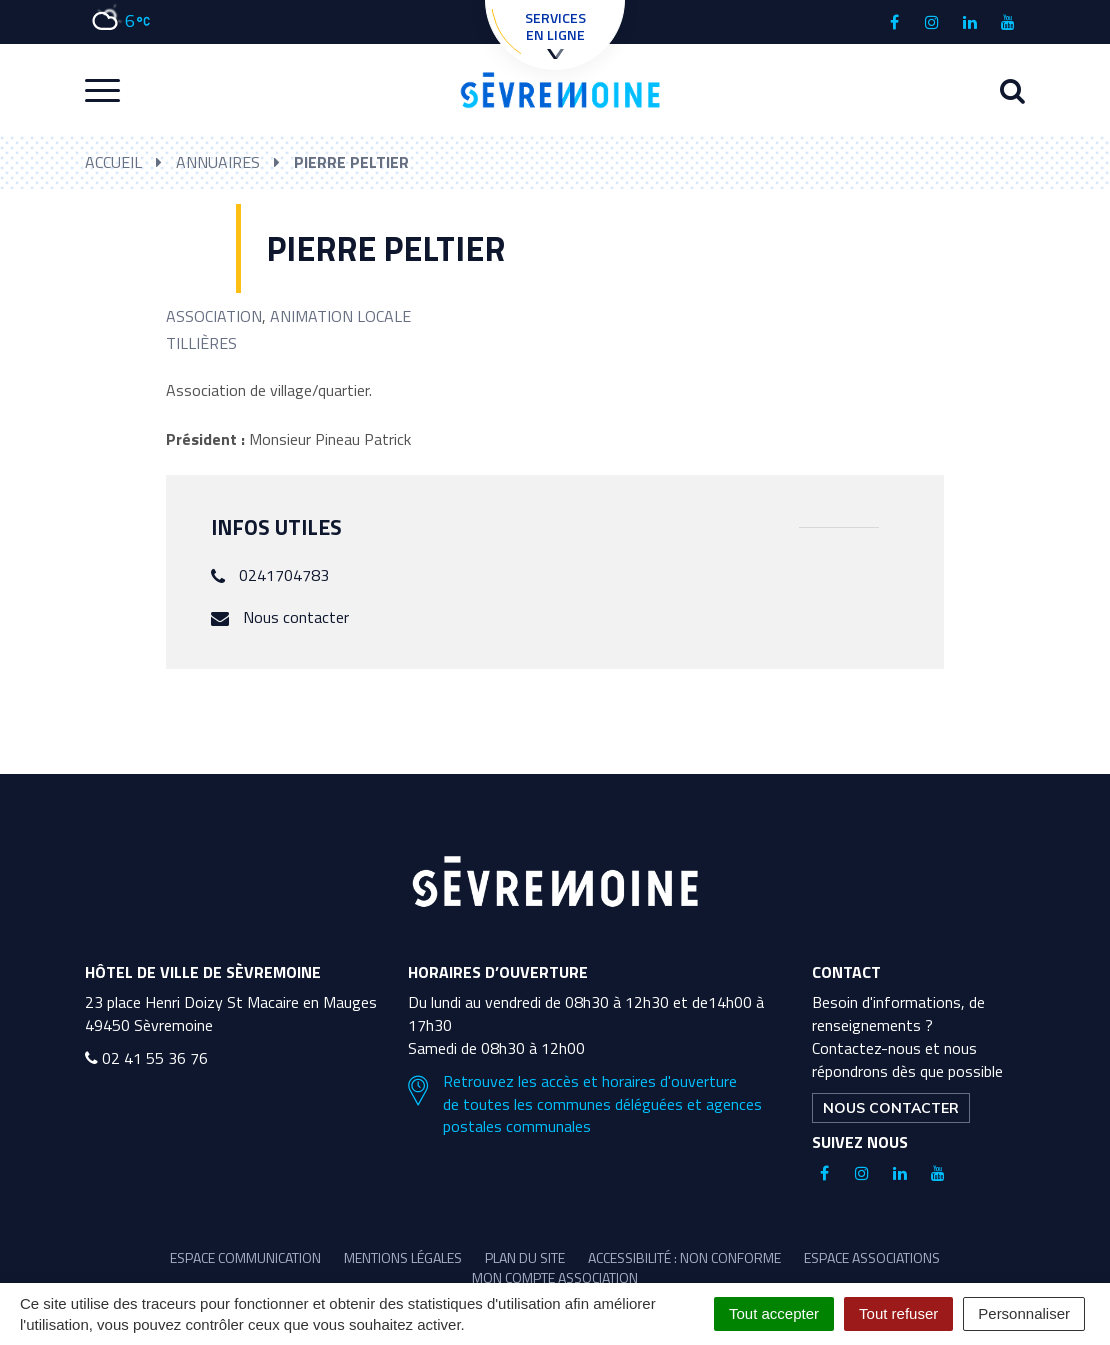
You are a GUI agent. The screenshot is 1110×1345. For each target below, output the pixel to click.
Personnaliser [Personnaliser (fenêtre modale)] (1024, 1313)
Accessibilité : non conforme (684, 1257)
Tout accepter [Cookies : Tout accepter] (774, 1313)
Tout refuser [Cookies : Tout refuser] (898, 1313)
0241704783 (284, 575)
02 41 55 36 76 (146, 1058)
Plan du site (525, 1257)
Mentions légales (403, 1257)
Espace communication (245, 1257)
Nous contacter (296, 617)
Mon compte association (555, 1277)
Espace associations (872, 1257)
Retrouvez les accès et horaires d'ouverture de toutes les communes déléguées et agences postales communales (585, 1104)
